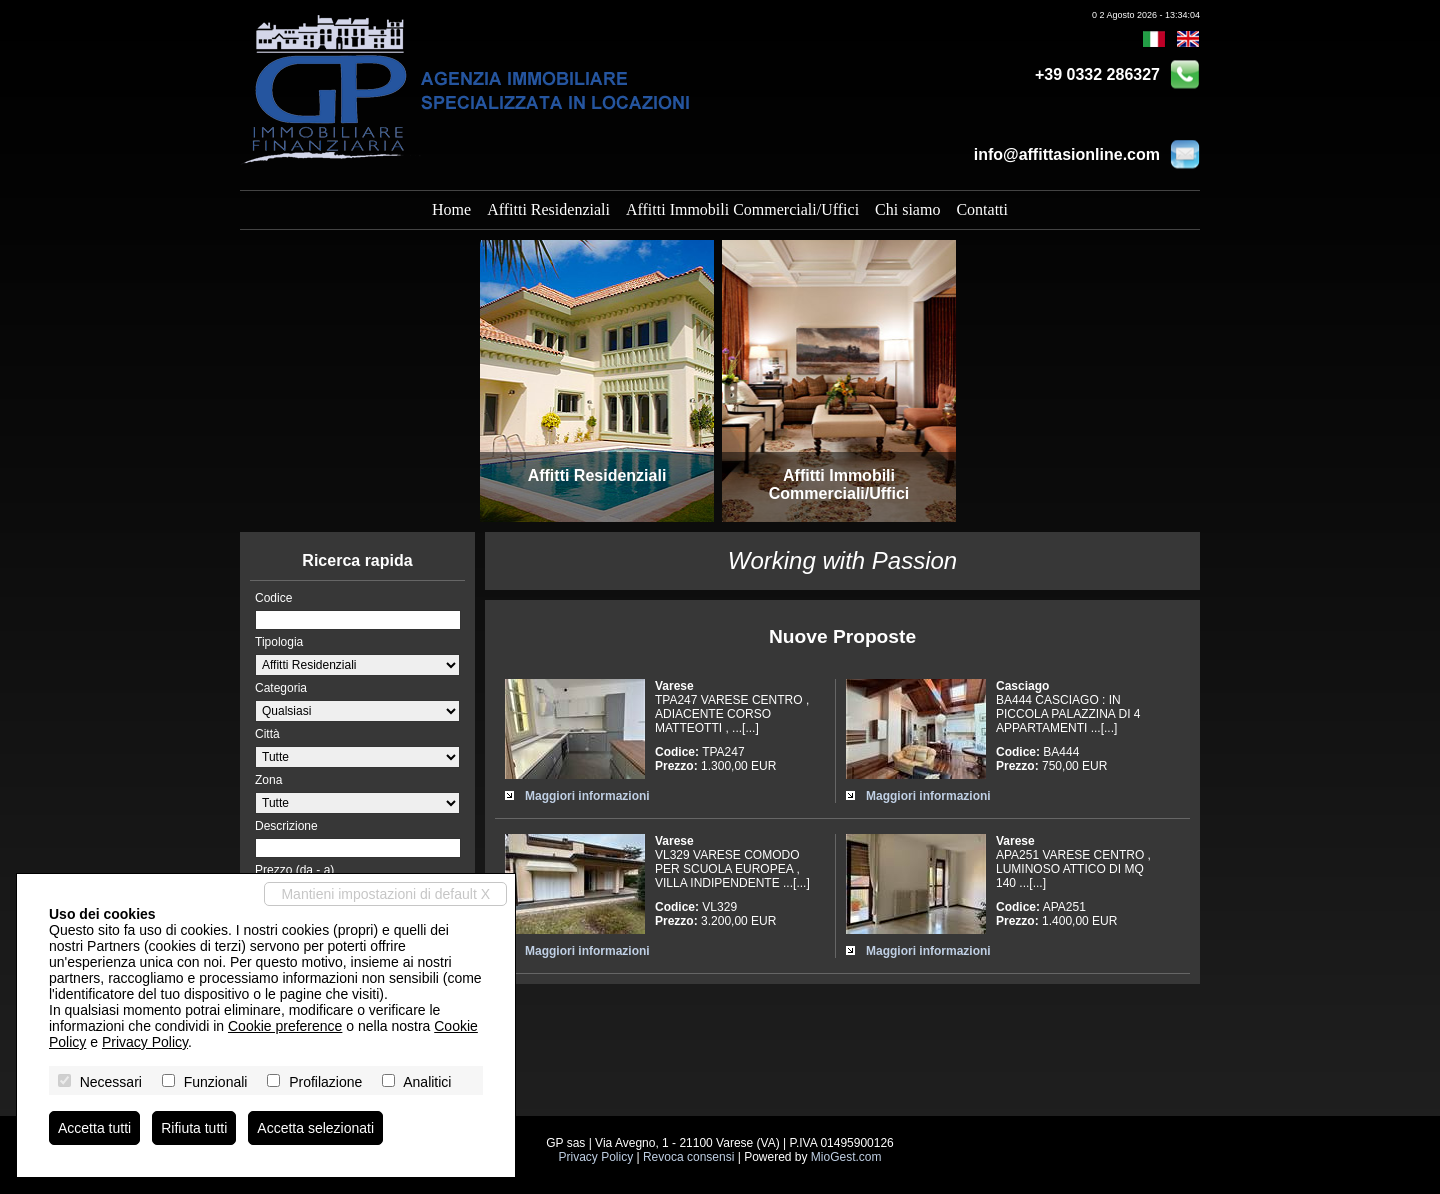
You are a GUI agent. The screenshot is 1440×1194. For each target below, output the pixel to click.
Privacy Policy (595, 1157)
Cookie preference (285, 1026)
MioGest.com (846, 1157)
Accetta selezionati (315, 1128)
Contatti (982, 209)
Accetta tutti (94, 1128)
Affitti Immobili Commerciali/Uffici (742, 209)
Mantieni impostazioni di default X (385, 894)
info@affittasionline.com (1067, 154)
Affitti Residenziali (548, 209)
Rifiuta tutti (194, 1128)
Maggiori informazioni (587, 796)
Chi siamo (907, 209)
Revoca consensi (688, 1157)
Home (451, 209)
